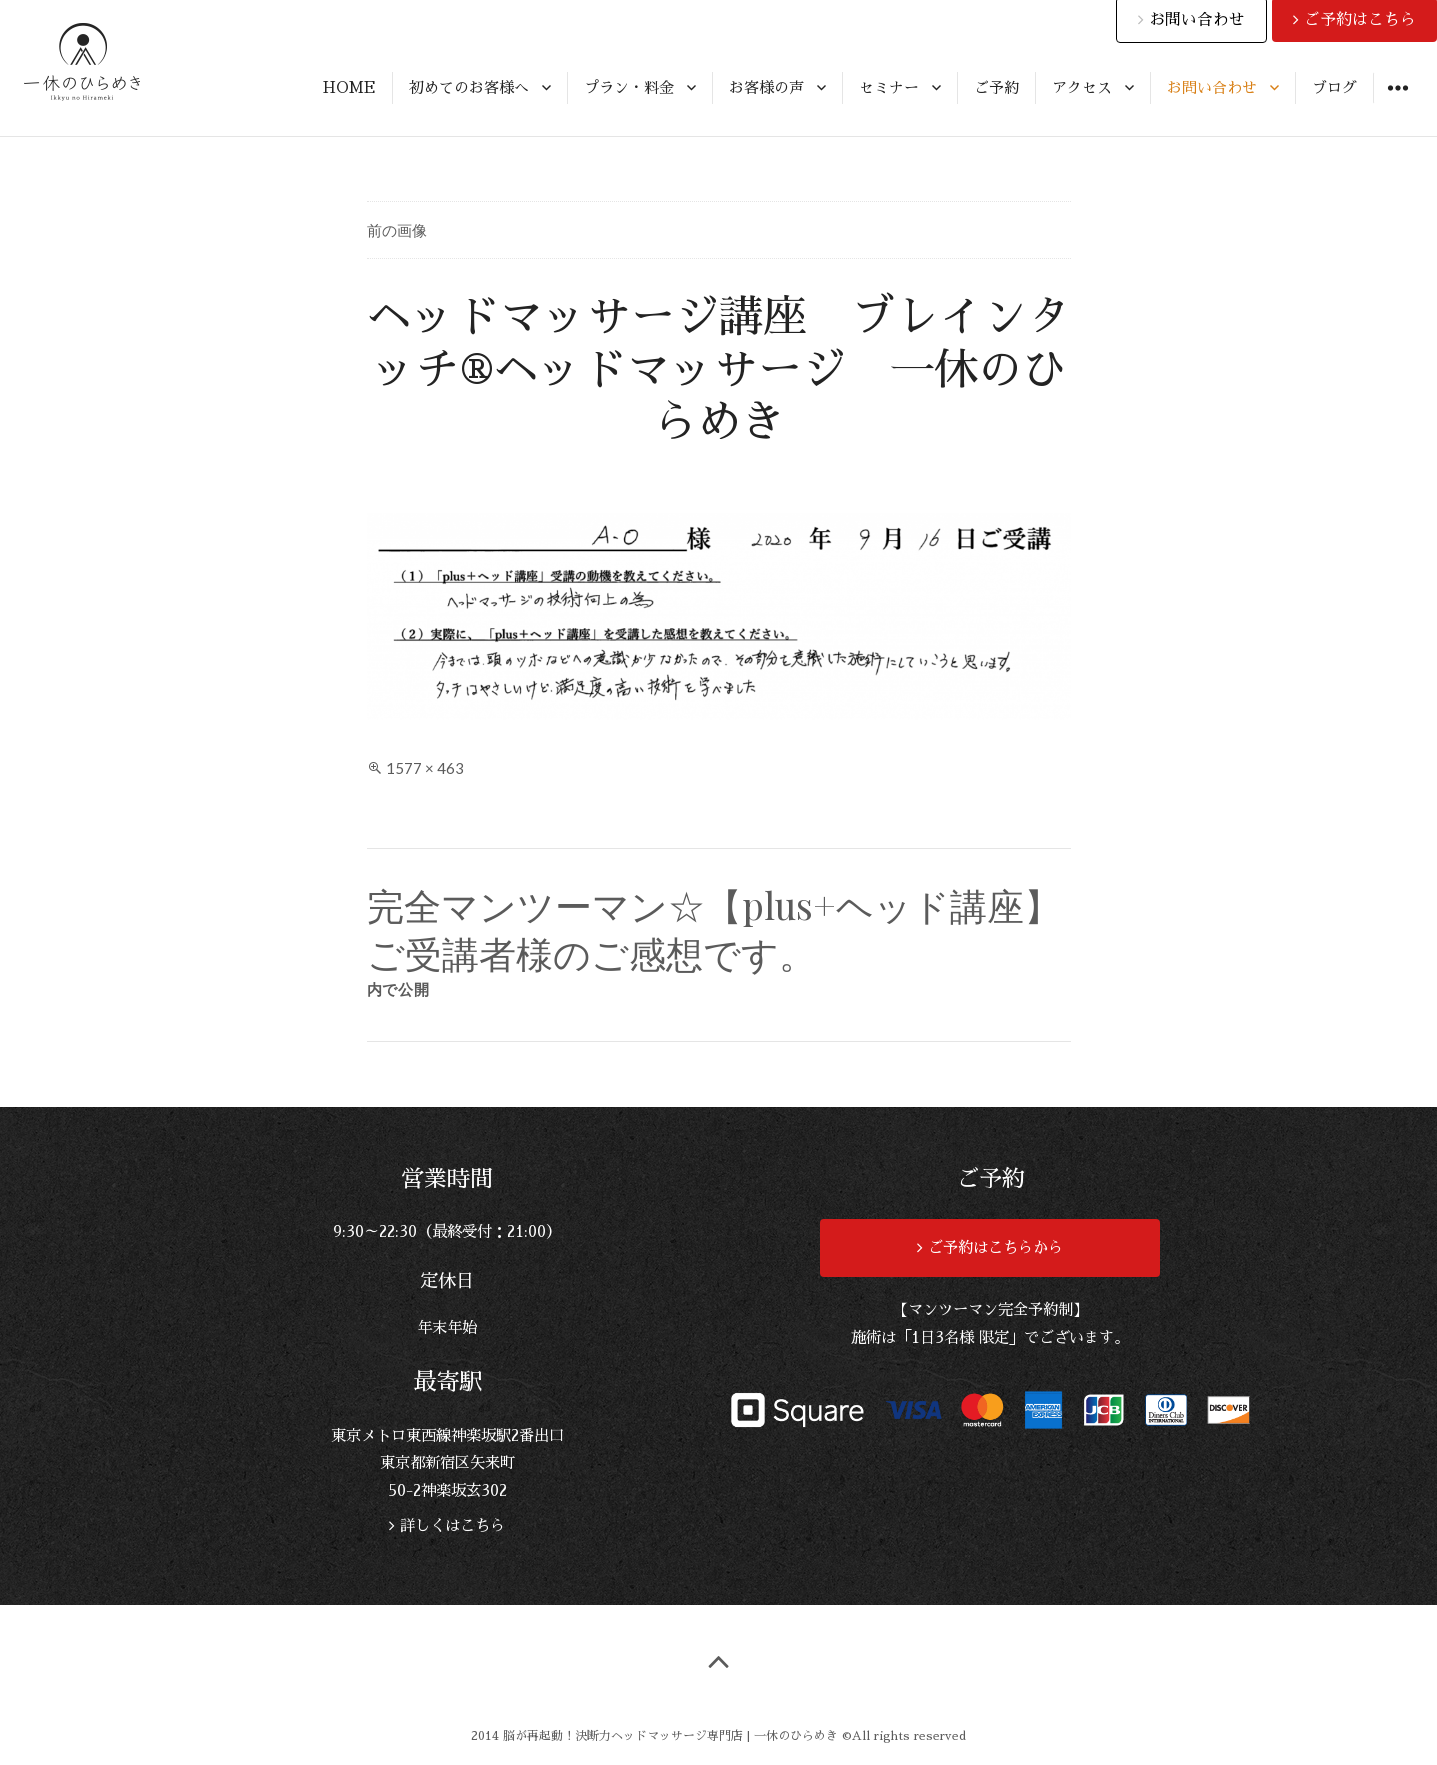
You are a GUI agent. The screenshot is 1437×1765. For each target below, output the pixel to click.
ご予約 (996, 87)
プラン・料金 (629, 87)
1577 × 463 (425, 768)
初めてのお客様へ (469, 87)
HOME (349, 87)
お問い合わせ (1212, 87)
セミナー (889, 87)
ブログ (1334, 87)
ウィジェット (1397, 102)
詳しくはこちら (450, 1526)
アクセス (1082, 87)
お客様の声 (766, 87)
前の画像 (397, 230)
